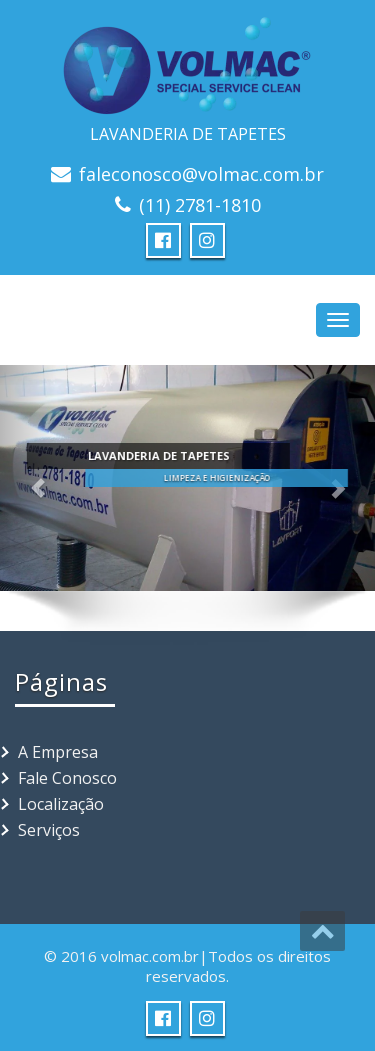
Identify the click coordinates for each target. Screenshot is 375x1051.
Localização (61, 804)
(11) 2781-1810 (200, 205)
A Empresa (58, 752)
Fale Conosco (67, 778)
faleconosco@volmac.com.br (201, 174)
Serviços (49, 830)
